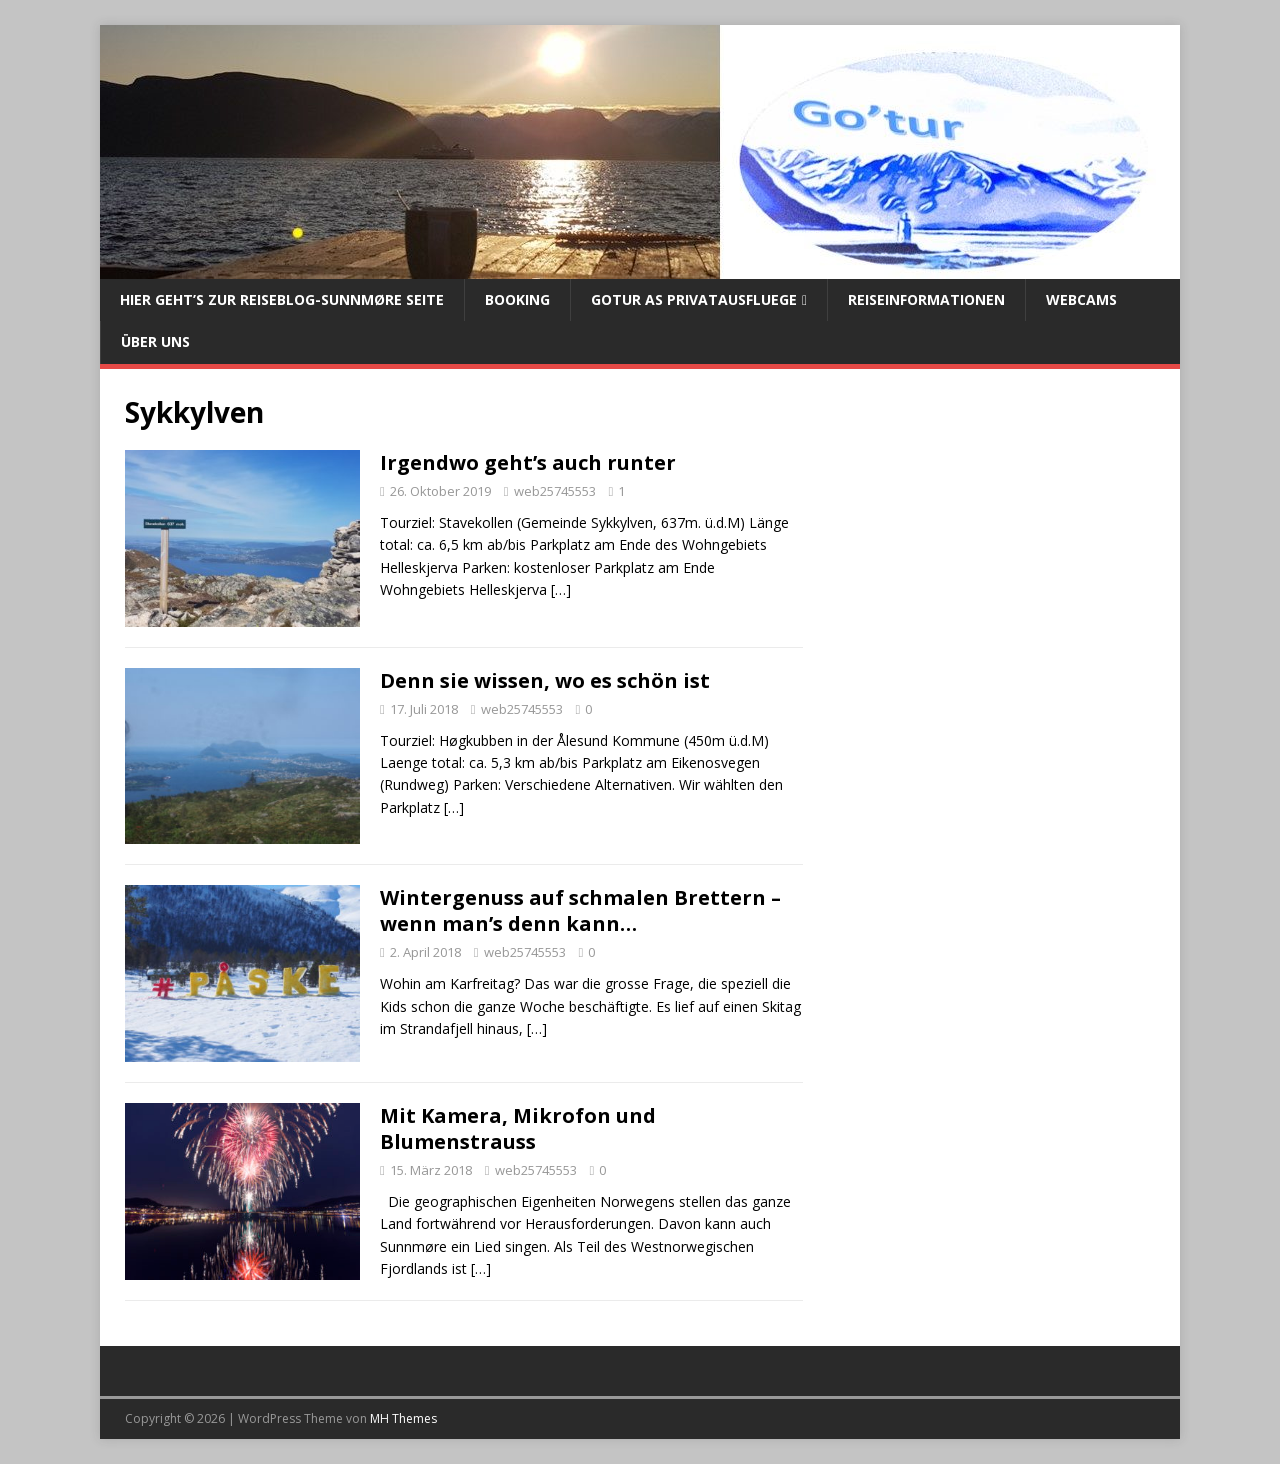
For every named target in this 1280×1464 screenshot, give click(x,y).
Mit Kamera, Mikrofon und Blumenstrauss (518, 1128)
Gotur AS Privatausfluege (694, 299)
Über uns (155, 341)
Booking (517, 299)
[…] (561, 589)
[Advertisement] (992, 564)
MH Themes (403, 1418)
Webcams (1081, 299)
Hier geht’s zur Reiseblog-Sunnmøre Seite (282, 299)
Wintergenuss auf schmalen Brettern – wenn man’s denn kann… (580, 910)
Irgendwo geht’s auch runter (528, 462)
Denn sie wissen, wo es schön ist (545, 680)
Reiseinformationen (926, 299)
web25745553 (555, 491)
